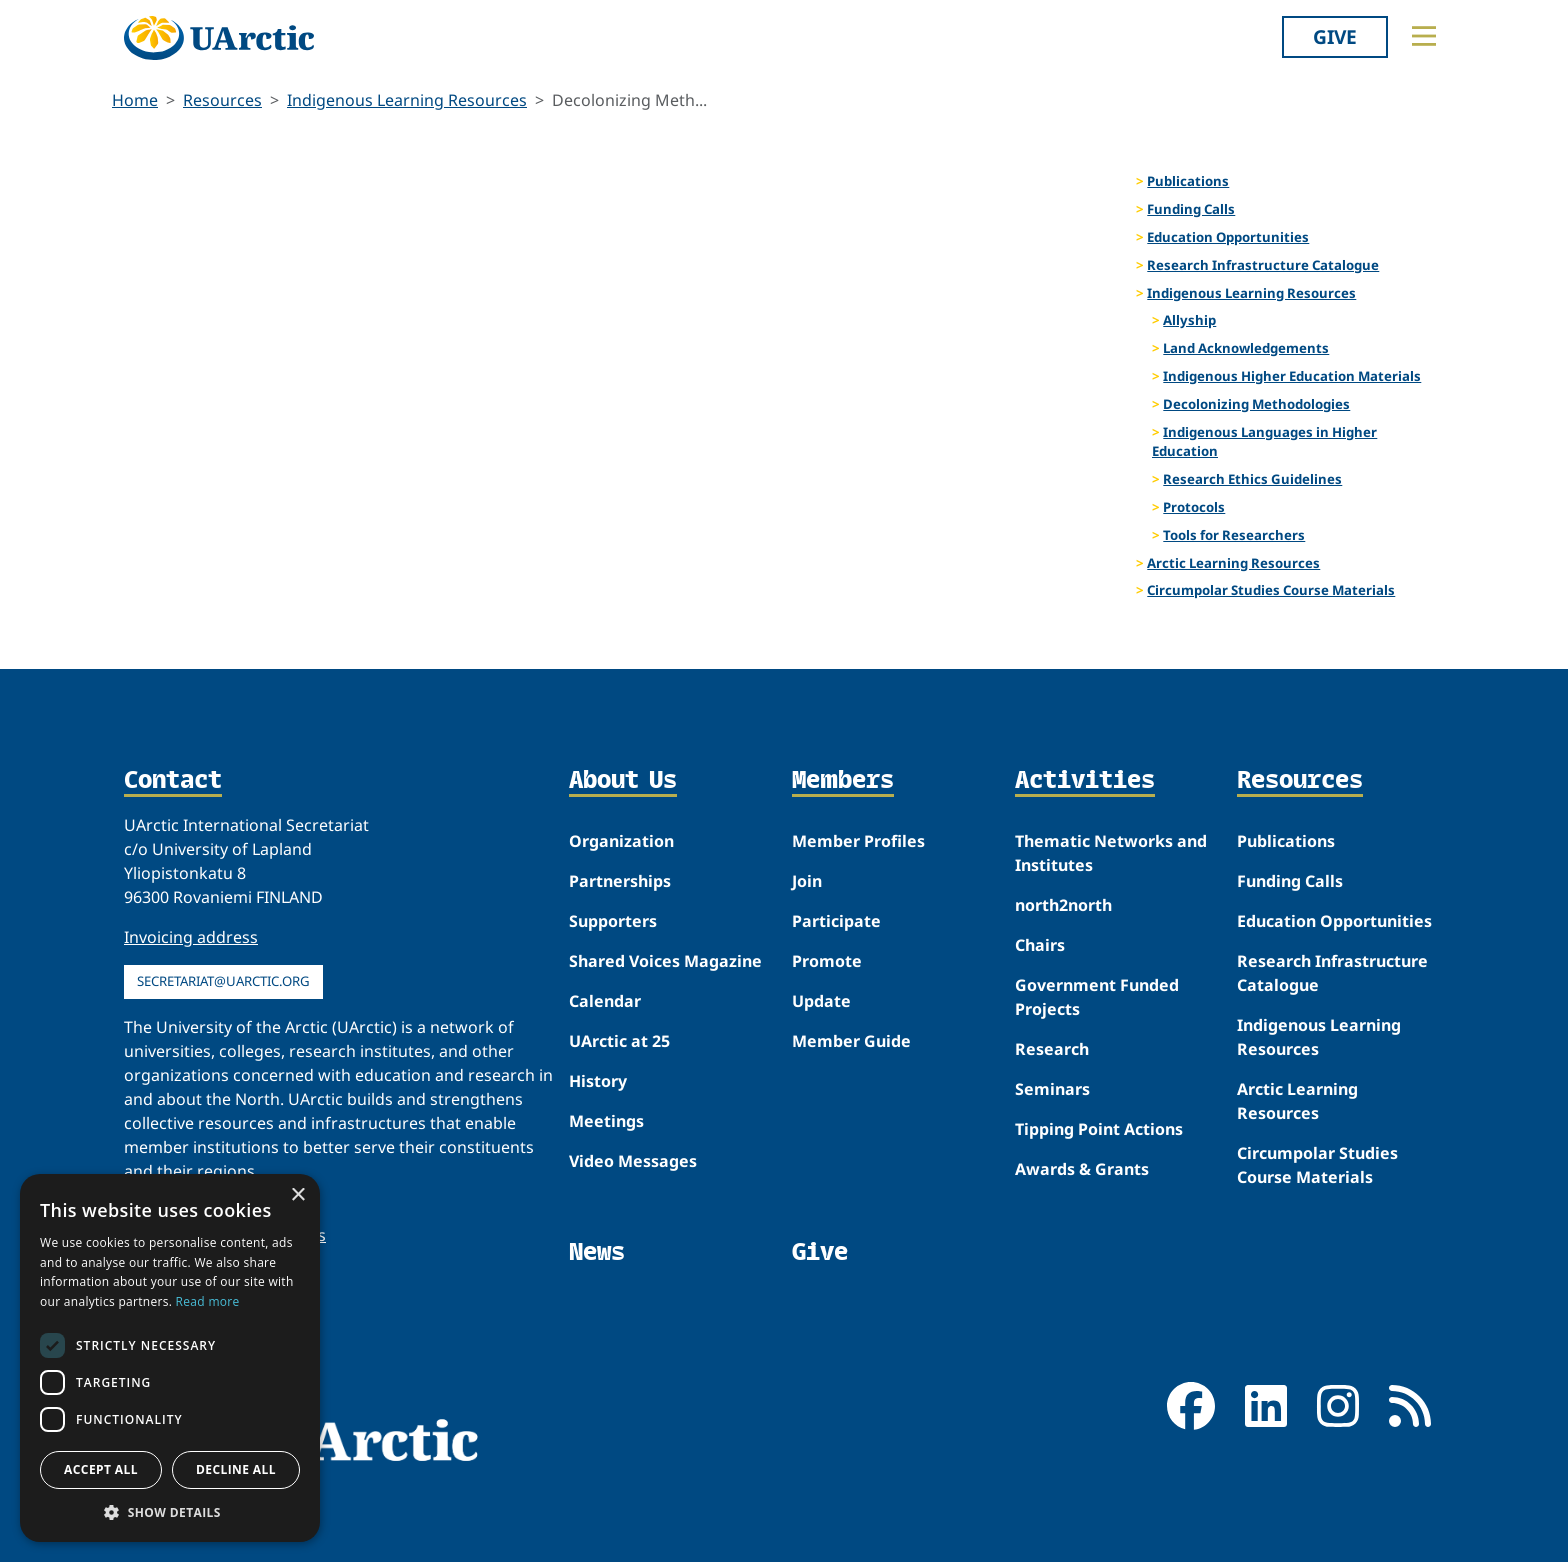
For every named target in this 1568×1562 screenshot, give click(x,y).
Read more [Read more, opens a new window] (208, 1301)
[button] (170, 1512)
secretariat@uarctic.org (223, 981)
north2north (1063, 905)
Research (1052, 1049)
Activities (1085, 781)
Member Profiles (858, 841)
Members (843, 781)
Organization (621, 841)
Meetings (606, 1121)
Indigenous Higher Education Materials (1292, 376)
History (598, 1081)
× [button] (297, 1195)
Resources (222, 100)
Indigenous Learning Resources (407, 100)
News (597, 1251)
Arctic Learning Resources (1233, 563)
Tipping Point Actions (1099, 1129)
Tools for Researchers (1234, 535)
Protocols (1194, 507)
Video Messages (633, 1161)
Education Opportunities (1228, 237)
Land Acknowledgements (1246, 348)
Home (135, 100)
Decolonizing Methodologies (1256, 404)
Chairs (1040, 945)
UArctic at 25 (619, 1041)
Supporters (613, 921)
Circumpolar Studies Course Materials (1271, 590)
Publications (1188, 181)
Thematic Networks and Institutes (1111, 853)
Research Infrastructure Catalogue (1263, 265)
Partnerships (620, 881)
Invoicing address (191, 937)
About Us (623, 781)
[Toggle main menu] (1424, 36)
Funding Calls (1191, 209)
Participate (836, 921)
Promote (827, 961)
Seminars (1052, 1089)
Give (1335, 36)
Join (807, 881)
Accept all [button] (101, 1469)
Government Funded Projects (1097, 997)
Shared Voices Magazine (665, 961)
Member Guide (851, 1041)
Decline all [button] (236, 1469)
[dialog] (170, 1358)
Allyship (1189, 320)
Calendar (605, 1001)
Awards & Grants (1082, 1169)
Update (821, 1001)
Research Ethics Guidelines (1252, 479)
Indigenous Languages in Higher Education (1264, 442)
